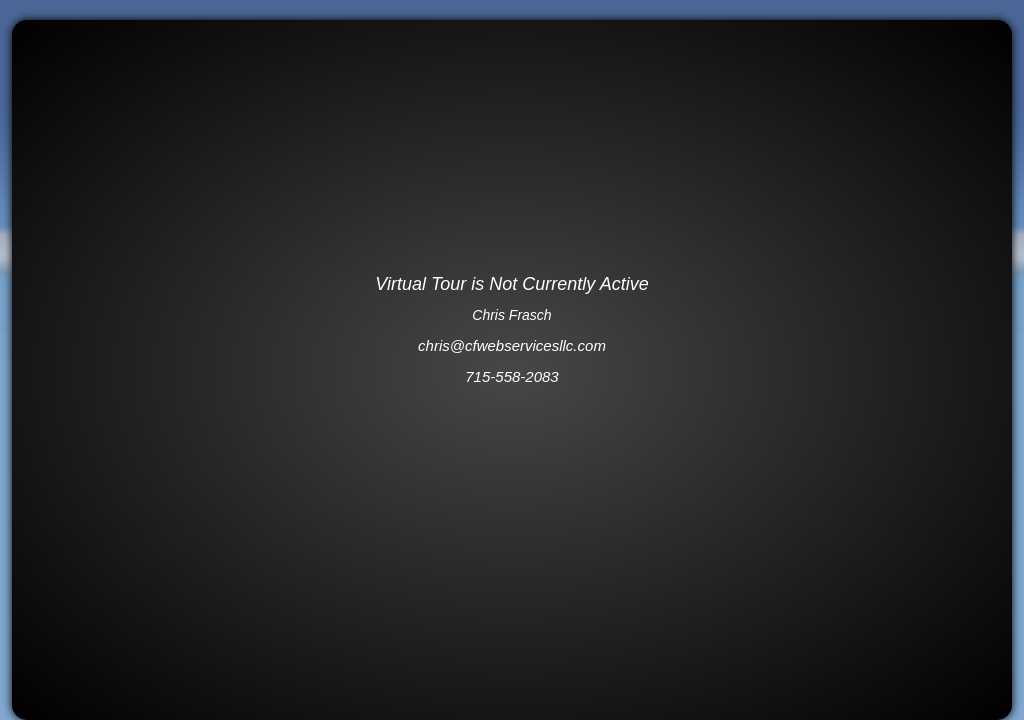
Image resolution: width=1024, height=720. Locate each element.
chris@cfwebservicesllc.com (512, 345)
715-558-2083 (511, 376)
